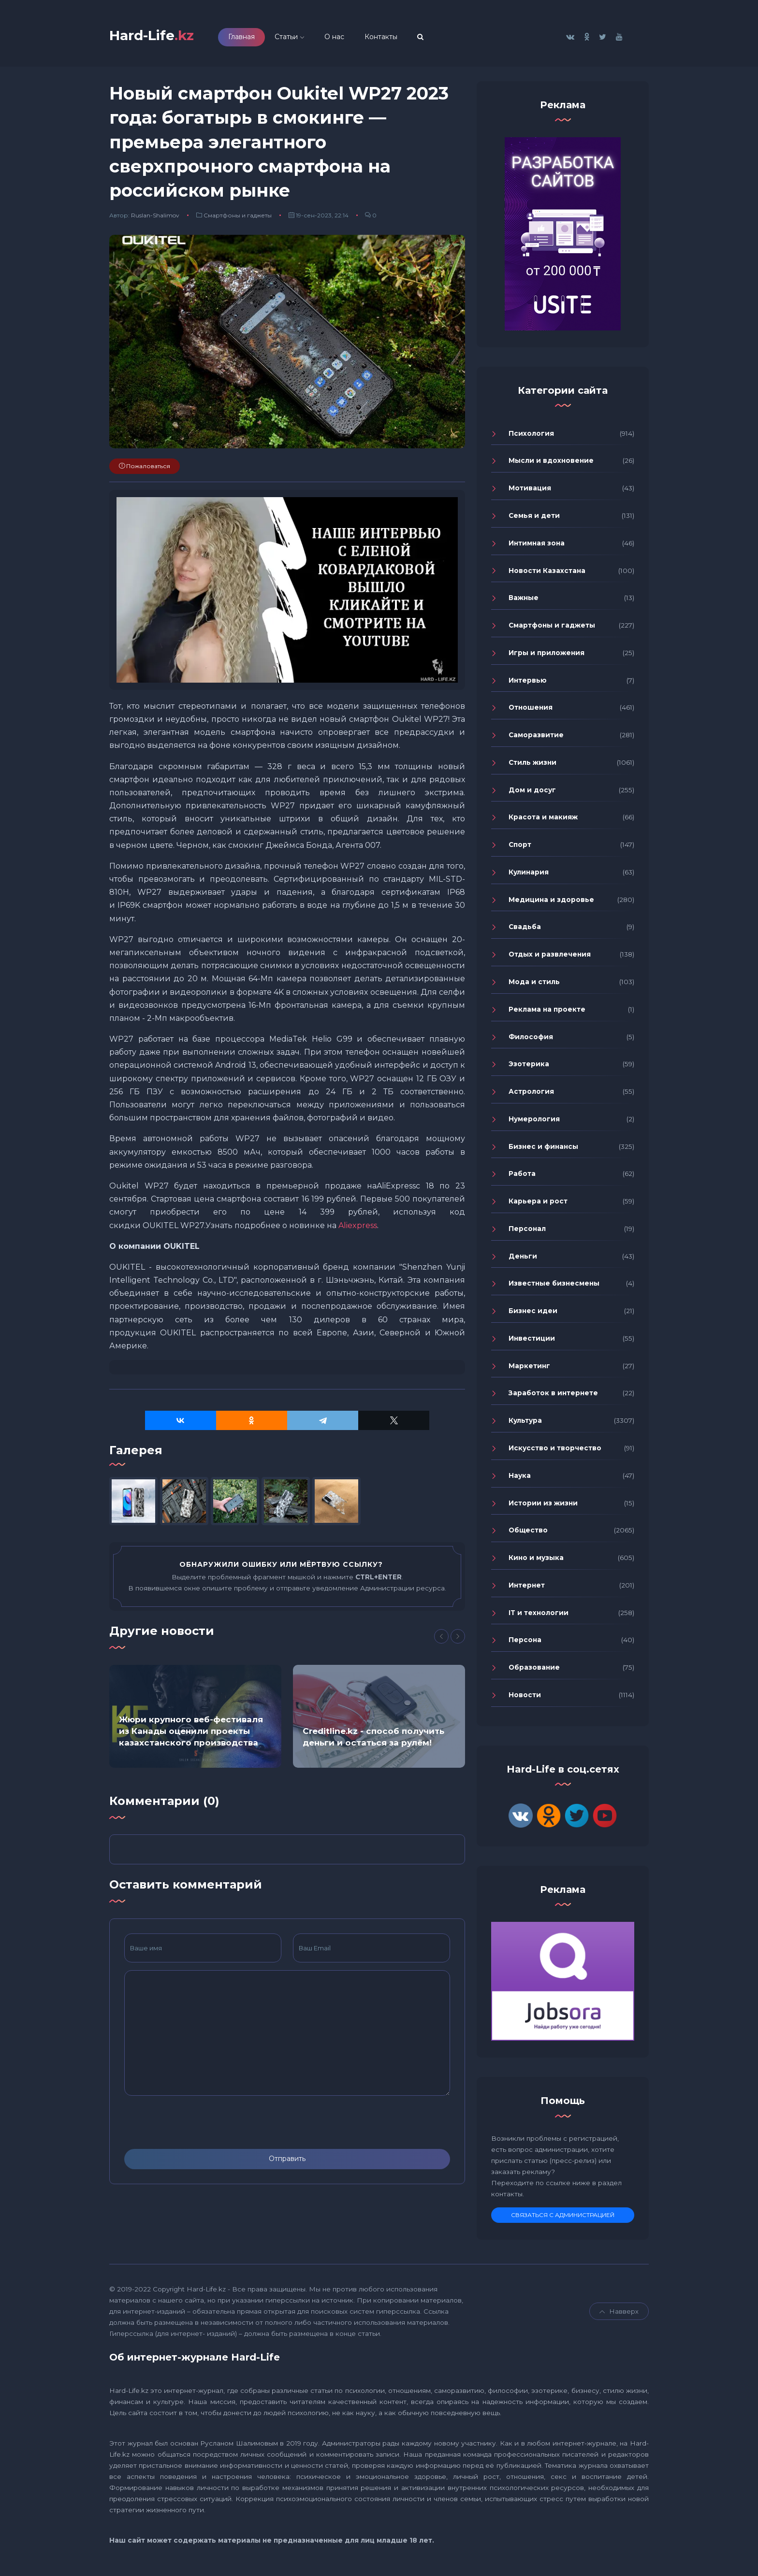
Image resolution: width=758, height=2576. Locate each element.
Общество (528, 1533)
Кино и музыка (536, 1561)
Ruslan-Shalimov (155, 218)
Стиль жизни (532, 765)
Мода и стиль (534, 985)
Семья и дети (534, 519)
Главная (254, 38)
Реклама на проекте (547, 1012)
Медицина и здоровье (551, 902)
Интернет (527, 1588)
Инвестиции (532, 1341)
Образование (534, 1670)
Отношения (531, 711)
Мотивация (530, 491)
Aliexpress (357, 1228)
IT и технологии (538, 1615)
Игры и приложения (546, 655)
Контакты (394, 38)
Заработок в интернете (553, 1396)
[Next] (458, 1639)
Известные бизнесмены (554, 1286)
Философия (531, 1040)
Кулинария (529, 875)
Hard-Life (158, 37)
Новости (525, 1698)
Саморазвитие (536, 738)
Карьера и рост (538, 1204)
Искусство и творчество (555, 1451)
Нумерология (534, 1122)
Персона (525, 1643)
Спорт (520, 848)
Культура (525, 1424)
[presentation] (197, 2125)
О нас (347, 38)
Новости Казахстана (547, 573)
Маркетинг (529, 1369)
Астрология (531, 1095)
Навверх (619, 2314)
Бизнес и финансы (543, 1149)
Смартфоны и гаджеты (238, 218)
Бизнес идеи (533, 1314)
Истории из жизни (543, 1506)
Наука (520, 1478)
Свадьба (525, 930)
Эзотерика (529, 1067)
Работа (522, 1177)
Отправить (287, 2162)
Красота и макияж (543, 820)
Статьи (299, 38)
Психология (531, 436)
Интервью (528, 683)
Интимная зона (537, 546)
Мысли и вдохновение (551, 464)
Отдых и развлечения (550, 957)
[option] (195, 1719)
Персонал (527, 1231)
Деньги (523, 1259)
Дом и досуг (532, 793)
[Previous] (441, 1639)
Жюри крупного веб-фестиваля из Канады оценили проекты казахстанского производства (191, 1734)
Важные (524, 601)
